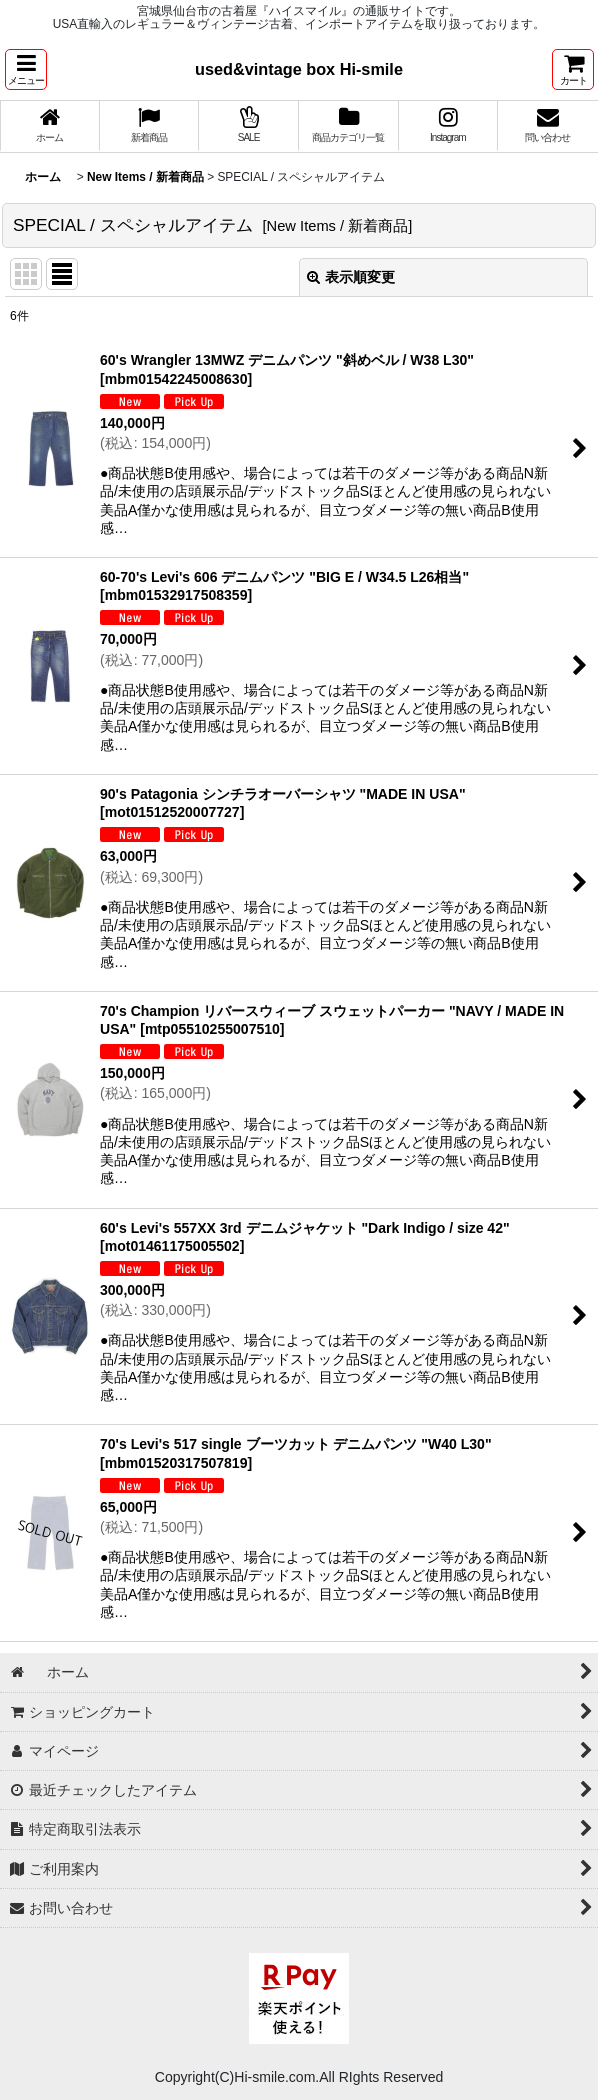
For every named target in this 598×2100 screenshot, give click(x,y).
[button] (26, 69)
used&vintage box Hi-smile (299, 69)
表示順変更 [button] (351, 277)
